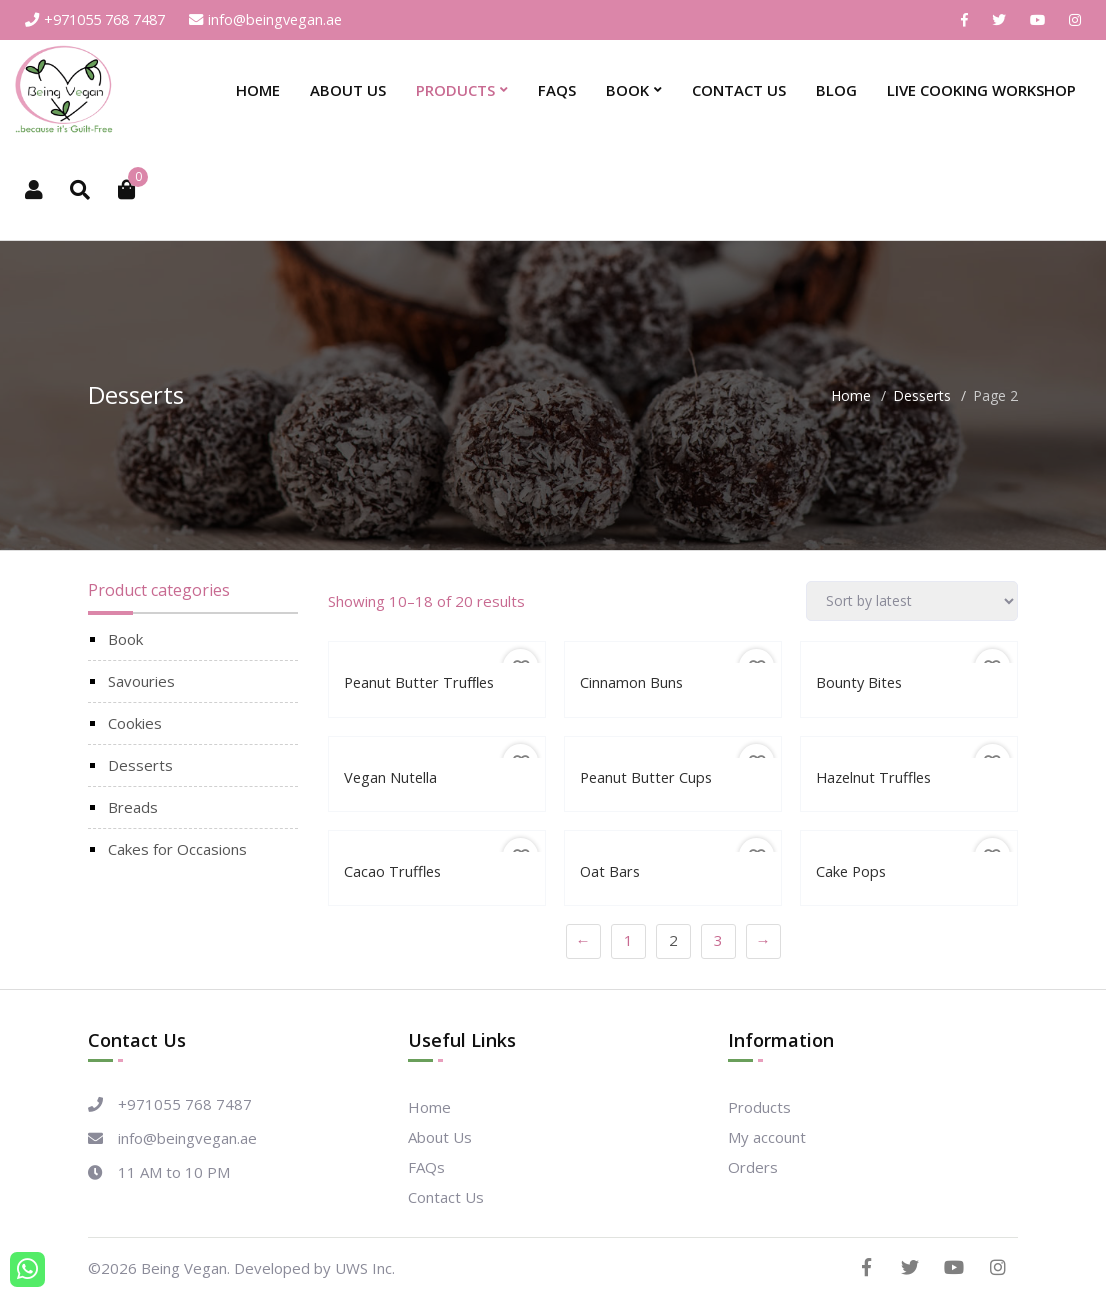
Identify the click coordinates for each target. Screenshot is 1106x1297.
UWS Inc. (365, 1267)
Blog (836, 91)
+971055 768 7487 (102, 20)
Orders (753, 1166)
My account (767, 1136)
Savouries (141, 682)
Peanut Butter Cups (648, 777)
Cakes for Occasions (177, 850)
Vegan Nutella (391, 777)
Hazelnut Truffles (876, 777)
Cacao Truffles (394, 871)
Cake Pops (852, 871)
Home (258, 91)
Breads (133, 808)
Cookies (135, 724)
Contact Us (739, 91)
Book (627, 91)
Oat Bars (611, 871)
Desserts (922, 396)
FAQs (557, 91)
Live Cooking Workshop (981, 91)
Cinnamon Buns (632, 683)
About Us (348, 91)
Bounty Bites (860, 683)
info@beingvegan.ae (282, 20)
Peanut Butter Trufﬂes (422, 683)
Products (455, 91)
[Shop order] (912, 602)
